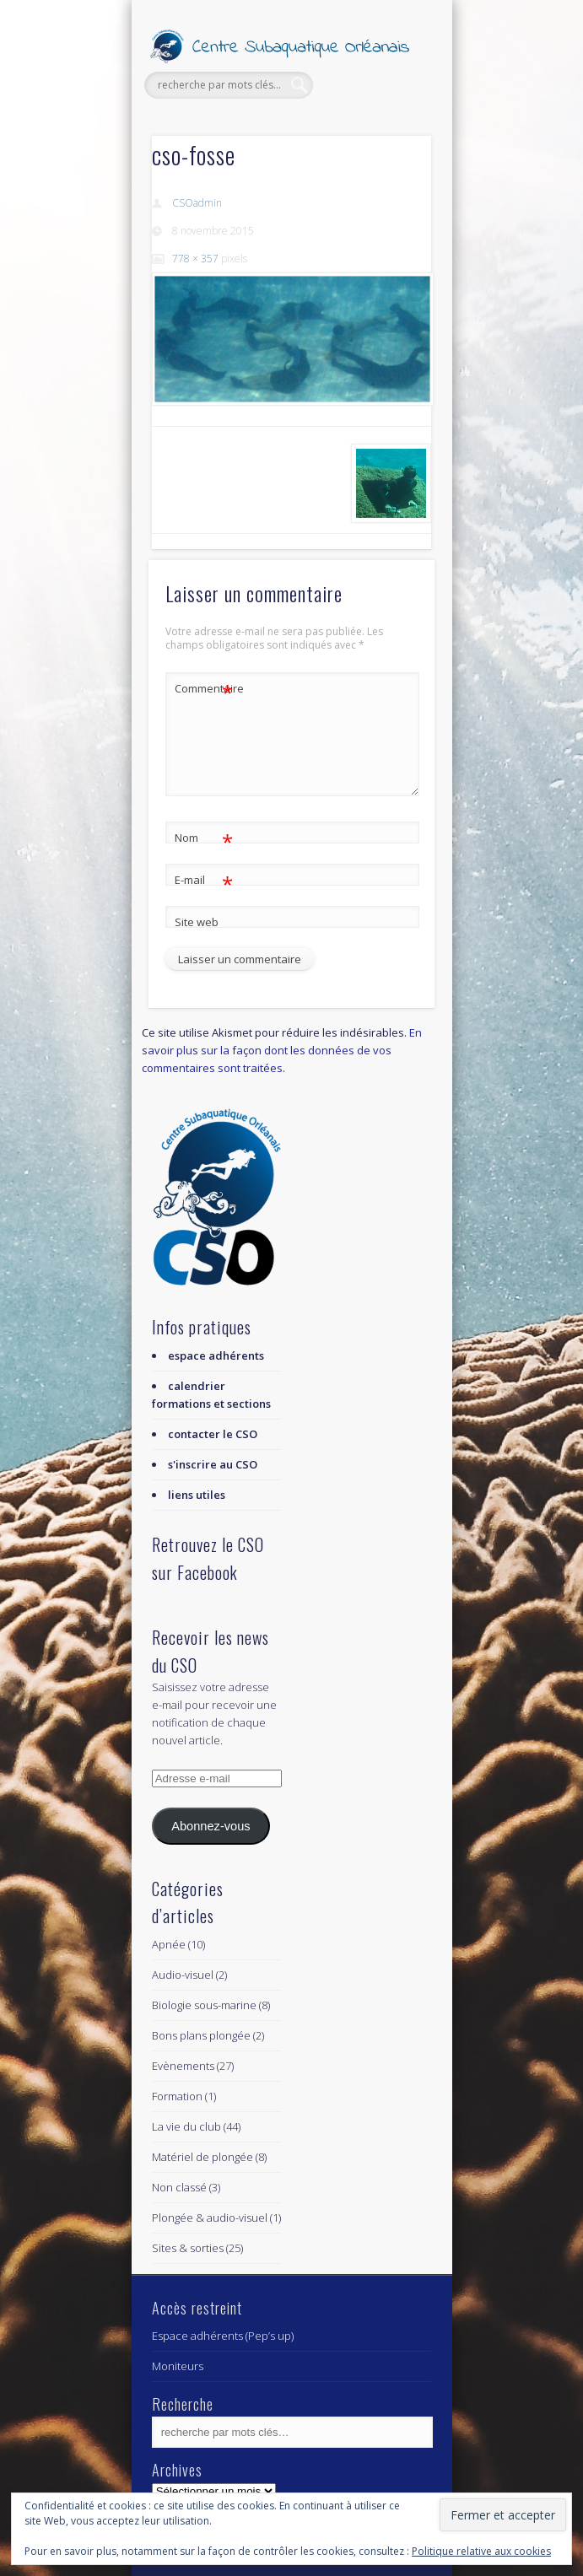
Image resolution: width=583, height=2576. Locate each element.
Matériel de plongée (202, 2156)
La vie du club (186, 2126)
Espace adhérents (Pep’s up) (223, 2335)
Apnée (169, 1944)
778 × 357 (195, 258)
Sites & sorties (188, 2247)
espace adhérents (216, 1355)
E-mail (204, 880)
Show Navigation (390, 150)
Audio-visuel (182, 1974)
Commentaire (204, 688)
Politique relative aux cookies (481, 2551)
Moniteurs (177, 2366)
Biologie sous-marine (204, 2005)
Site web (197, 922)
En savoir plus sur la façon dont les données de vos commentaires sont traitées (282, 1050)
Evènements (183, 2065)
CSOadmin (197, 203)
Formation (177, 2096)
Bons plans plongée (201, 2035)
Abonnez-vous (210, 1826)
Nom (204, 838)
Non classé (179, 2187)
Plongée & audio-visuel (209, 2217)
